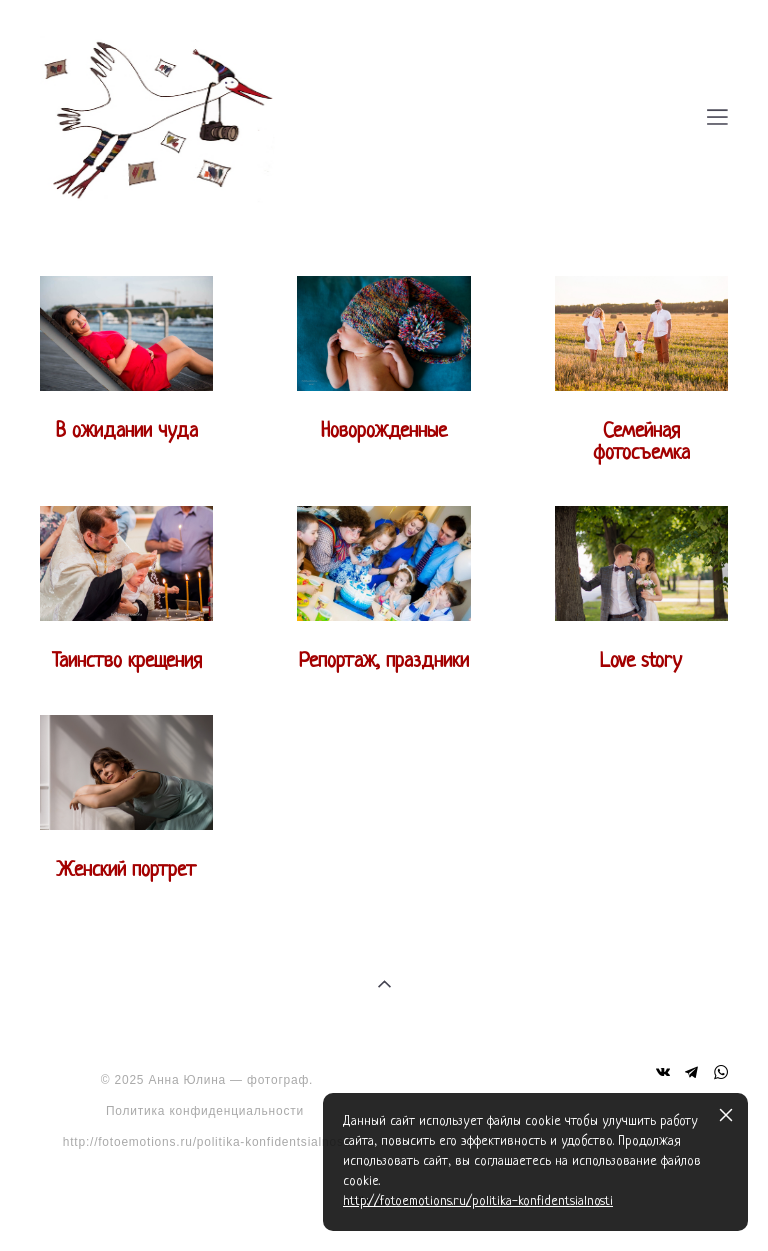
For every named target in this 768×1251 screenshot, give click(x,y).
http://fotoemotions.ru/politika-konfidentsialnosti (207, 1142)
